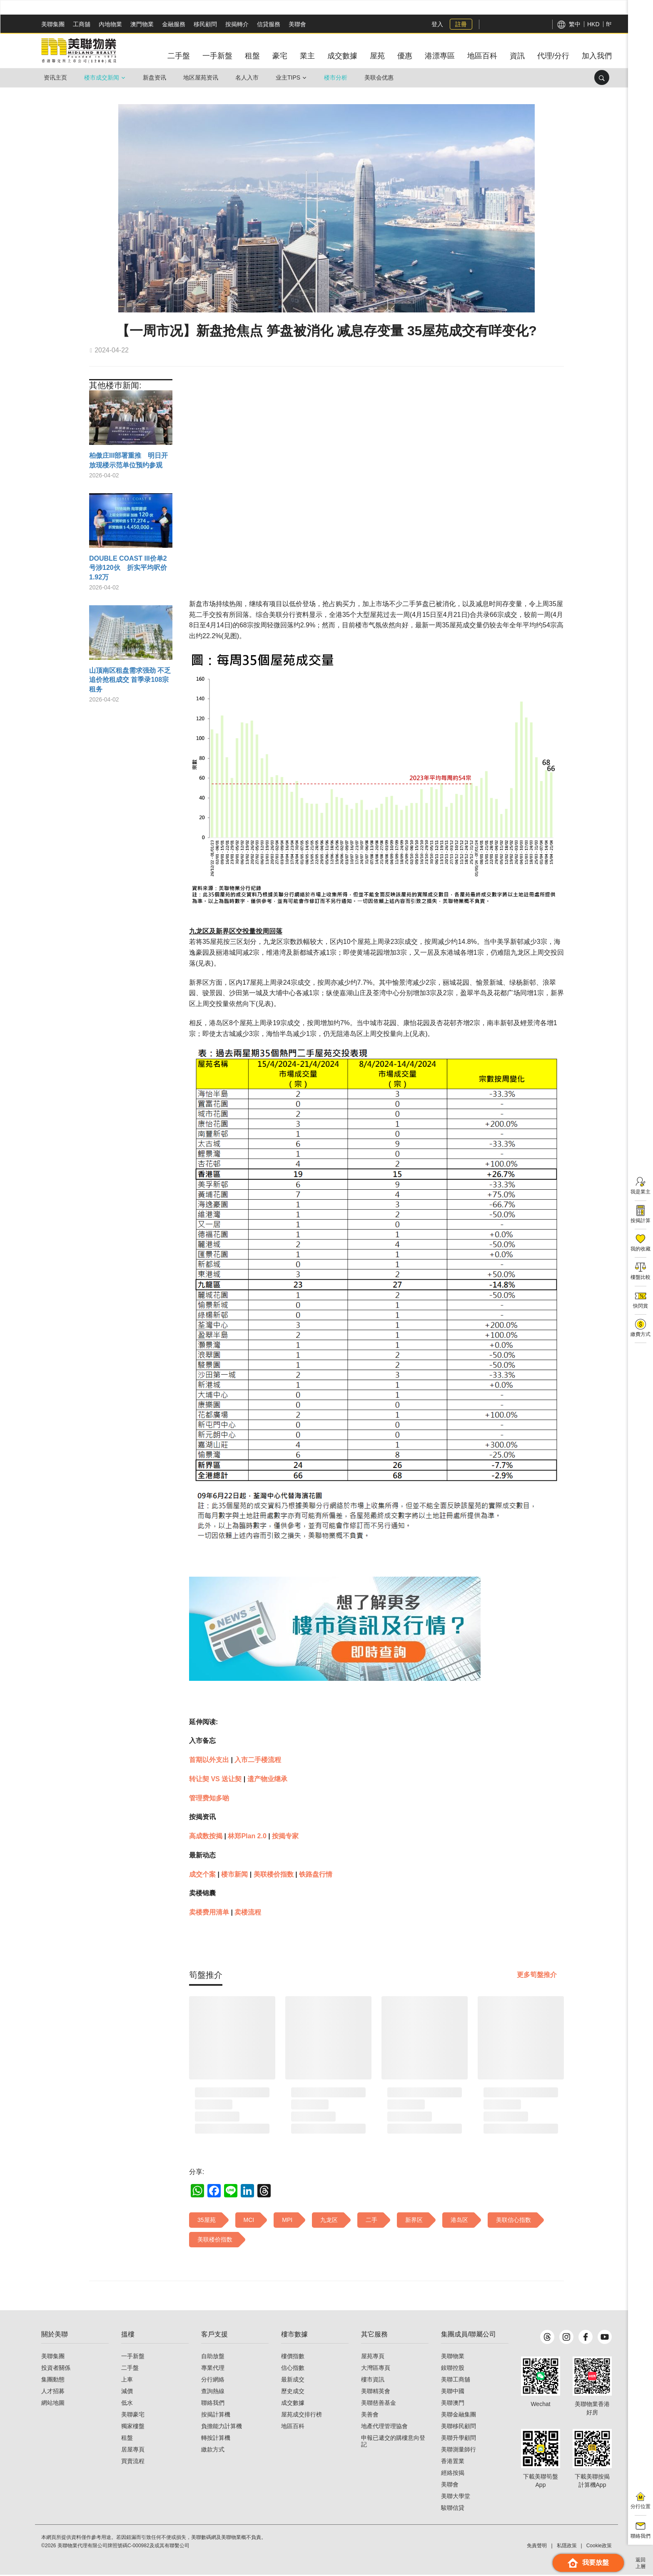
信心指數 (292, 2369)
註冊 (461, 24)
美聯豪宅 (133, 2415)
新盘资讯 (154, 77)
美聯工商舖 (455, 2380)
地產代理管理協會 (384, 2427)
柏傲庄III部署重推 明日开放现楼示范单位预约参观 (128, 460)
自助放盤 (212, 2357)
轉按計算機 (215, 2439)
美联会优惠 (379, 77)
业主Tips (288, 77)
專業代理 (212, 2369)
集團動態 (53, 2380)
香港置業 (452, 2462)
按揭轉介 (237, 24)
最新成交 (292, 2380)
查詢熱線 (212, 2392)
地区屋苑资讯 (200, 77)
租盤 (127, 2439)
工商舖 (81, 24)
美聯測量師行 (458, 2450)
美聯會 (297, 24)
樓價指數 (292, 2357)
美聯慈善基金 (378, 2404)
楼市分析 (335, 77)
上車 (127, 2380)
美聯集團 (53, 24)
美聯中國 (452, 2392)
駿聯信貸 (452, 2509)
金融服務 (173, 24)
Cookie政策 (599, 2547)
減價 (127, 2392)
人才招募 (53, 2392)
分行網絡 (212, 2380)
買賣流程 (133, 2462)
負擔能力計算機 (221, 2427)
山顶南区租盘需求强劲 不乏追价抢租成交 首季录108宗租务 (130, 680)
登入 (437, 24)
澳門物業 (142, 24)
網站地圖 (53, 2404)
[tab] (205, 1975)
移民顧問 (205, 24)
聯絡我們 (212, 2404)
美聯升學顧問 (458, 2439)
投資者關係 (55, 2369)
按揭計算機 (215, 2415)
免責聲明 (537, 2547)
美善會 (370, 2415)
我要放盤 (588, 2563)
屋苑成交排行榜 (301, 2415)
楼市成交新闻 (101, 77)
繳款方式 (212, 2450)
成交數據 (292, 2404)
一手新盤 (133, 2357)
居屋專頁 (133, 2450)
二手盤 (130, 2369)
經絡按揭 (452, 2474)
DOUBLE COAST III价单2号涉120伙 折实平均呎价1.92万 (128, 568)
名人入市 (247, 77)
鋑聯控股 (452, 2369)
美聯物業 (452, 2357)
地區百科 (292, 2427)
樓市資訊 (372, 2380)
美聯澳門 (452, 2404)
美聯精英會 (375, 2392)
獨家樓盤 (133, 2427)
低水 (127, 2404)
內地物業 (110, 24)
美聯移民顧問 (458, 2427)
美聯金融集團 (458, 2415)
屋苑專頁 (372, 2357)
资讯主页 (55, 77)
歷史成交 (292, 2392)
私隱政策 (567, 2547)
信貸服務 (268, 24)
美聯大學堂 (455, 2497)
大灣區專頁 (375, 2369)
